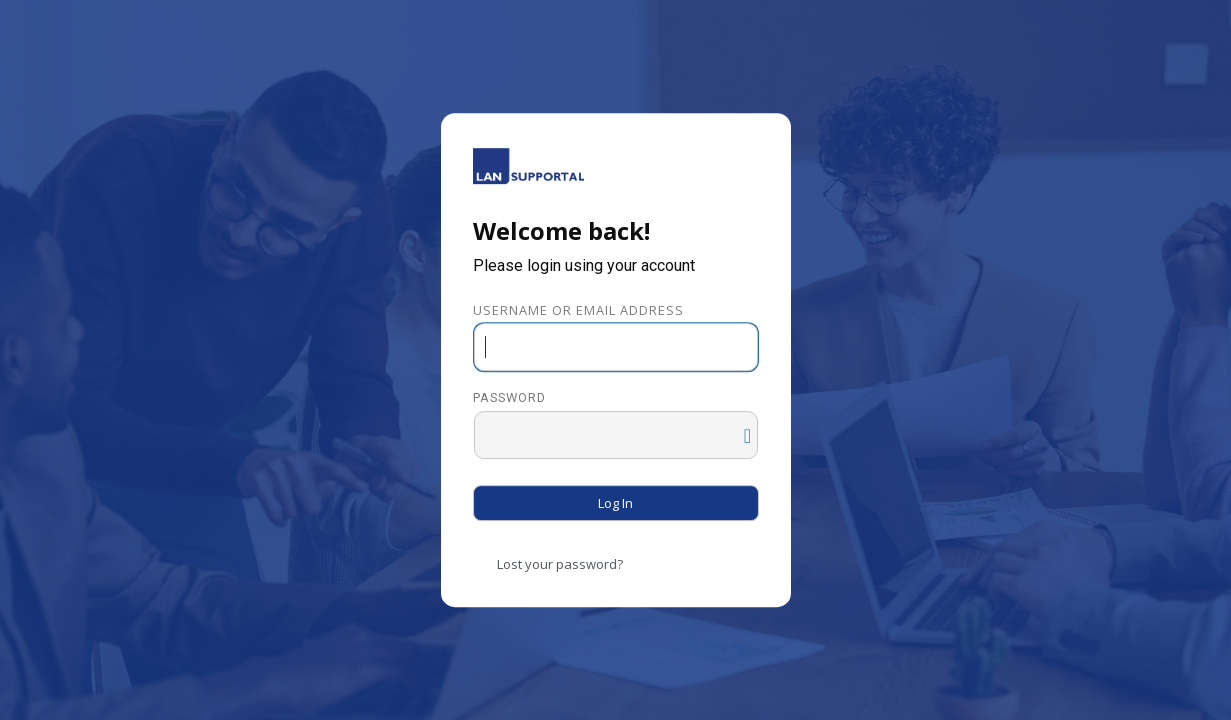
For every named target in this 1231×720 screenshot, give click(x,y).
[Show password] (738, 431)
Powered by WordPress (528, 166)
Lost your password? (560, 564)
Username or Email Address (578, 310)
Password (509, 398)
